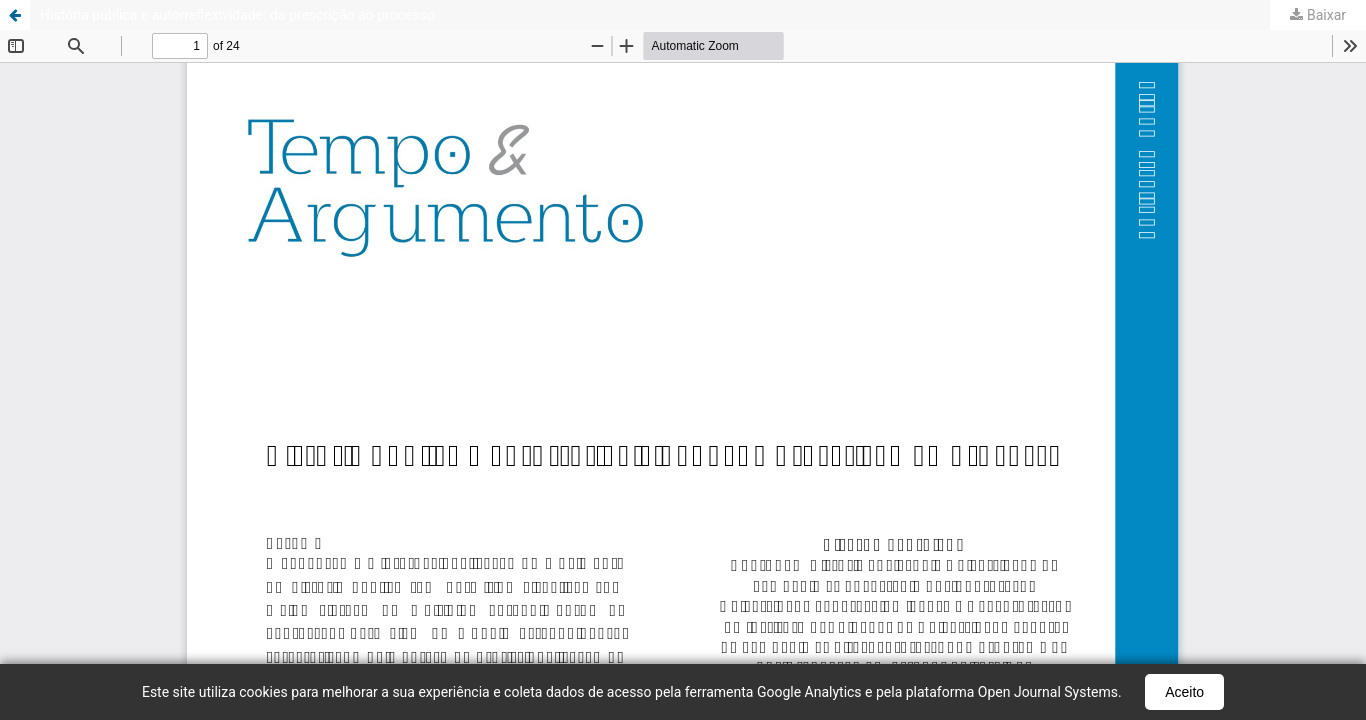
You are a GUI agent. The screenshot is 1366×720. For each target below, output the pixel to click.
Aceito (1184, 692)
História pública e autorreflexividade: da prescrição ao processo (237, 15)
